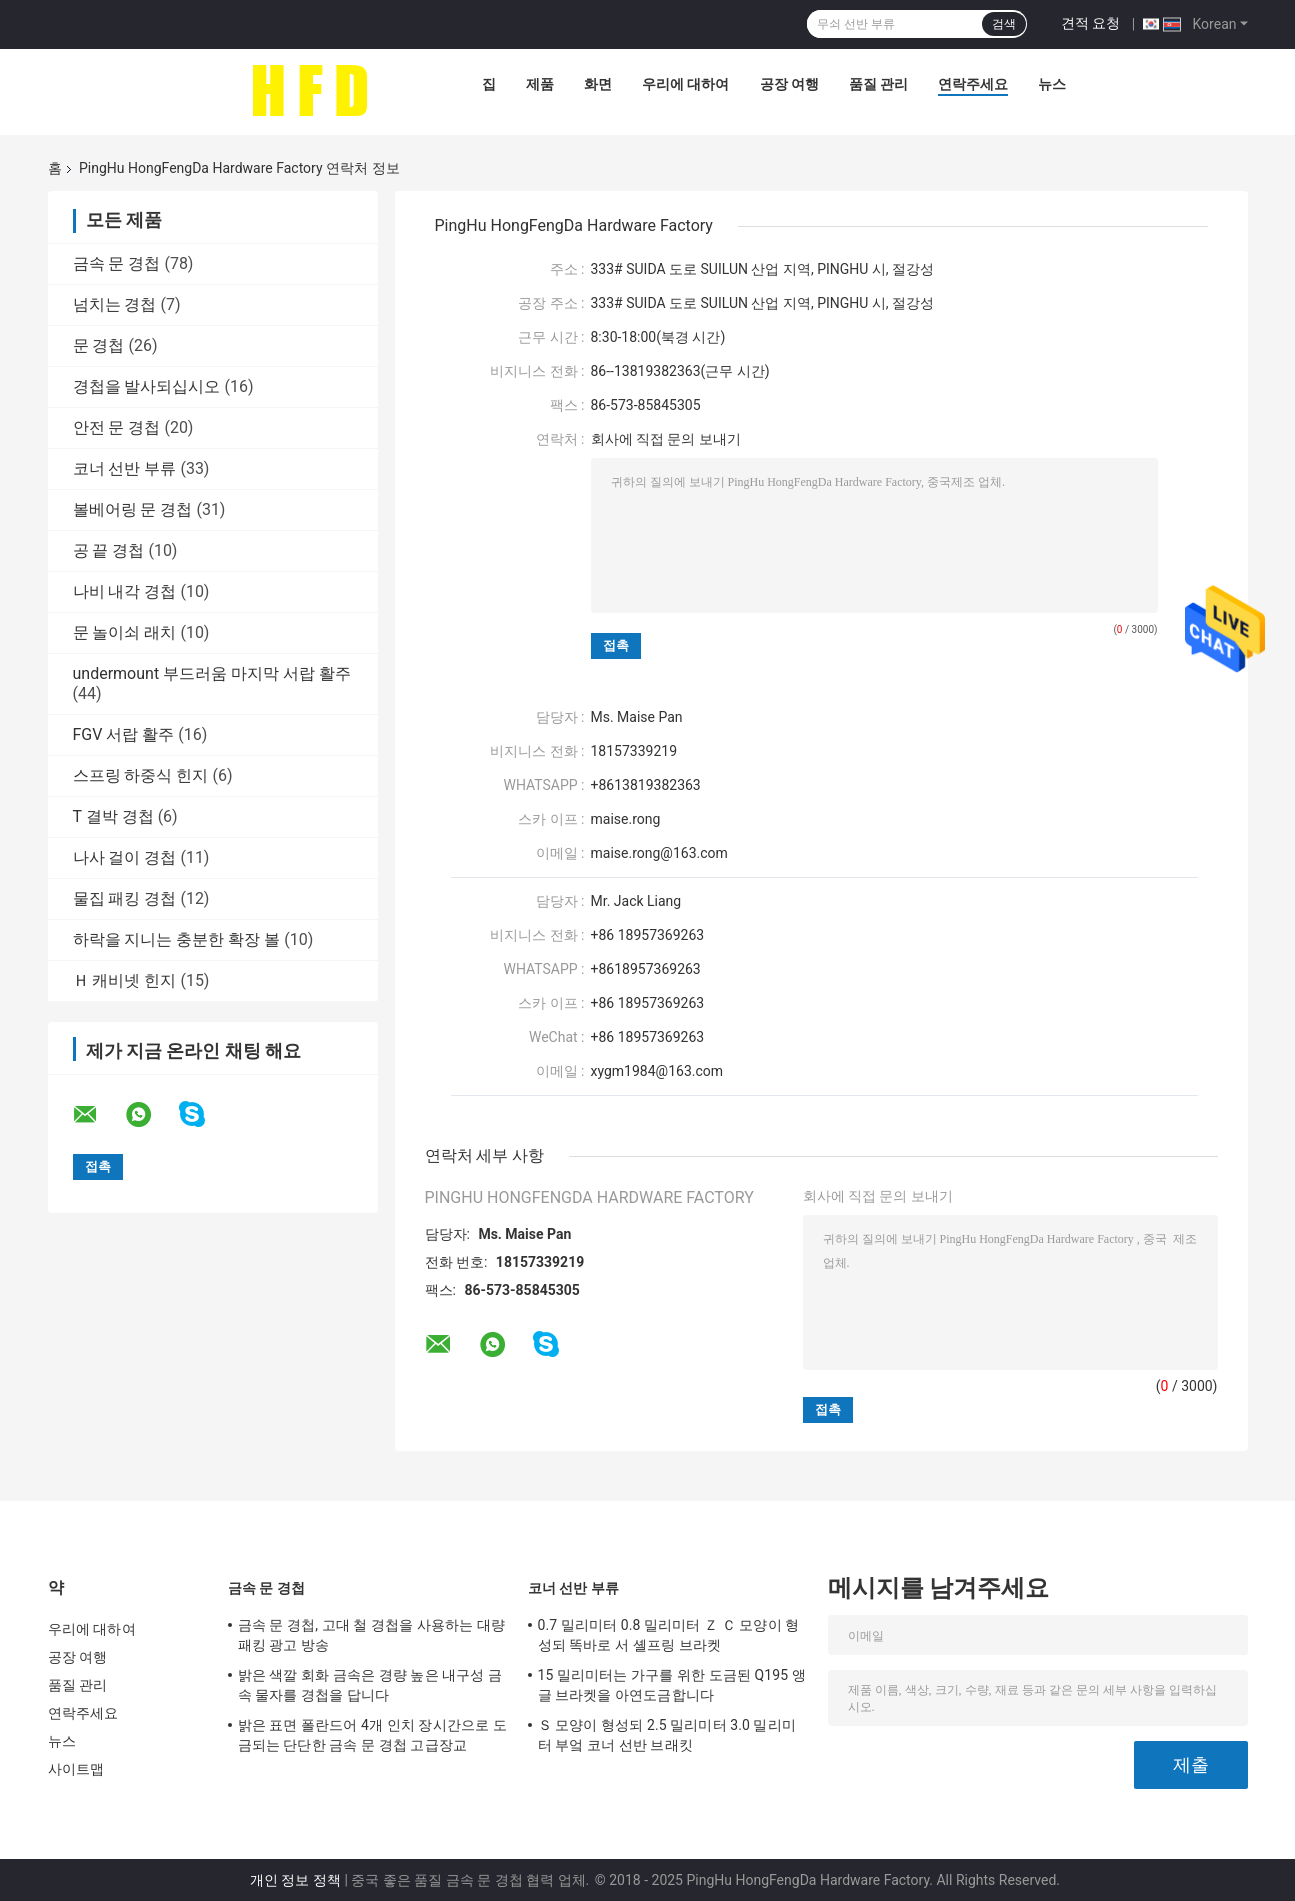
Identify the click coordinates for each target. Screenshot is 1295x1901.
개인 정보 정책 (295, 1880)
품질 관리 (878, 84)
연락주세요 (973, 84)
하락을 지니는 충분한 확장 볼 (177, 939)
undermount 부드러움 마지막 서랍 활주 (212, 673)
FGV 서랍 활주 (124, 734)
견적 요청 (1090, 23)
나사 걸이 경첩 (125, 857)
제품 (540, 84)
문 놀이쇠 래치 (125, 632)
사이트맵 (76, 1769)
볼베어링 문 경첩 (133, 509)
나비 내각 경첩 (125, 591)
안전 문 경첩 (117, 427)
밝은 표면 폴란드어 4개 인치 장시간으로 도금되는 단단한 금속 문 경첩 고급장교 (372, 1735)
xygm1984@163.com (657, 1071)
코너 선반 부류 (125, 468)
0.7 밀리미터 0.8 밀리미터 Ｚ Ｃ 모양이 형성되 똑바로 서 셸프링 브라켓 (669, 1635)
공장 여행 (789, 84)
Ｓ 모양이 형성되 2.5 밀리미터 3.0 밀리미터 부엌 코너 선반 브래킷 (667, 1735)
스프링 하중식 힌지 (141, 775)
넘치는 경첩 (115, 304)
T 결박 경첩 (113, 816)
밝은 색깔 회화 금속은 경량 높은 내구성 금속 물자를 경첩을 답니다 (370, 1685)
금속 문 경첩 (117, 263)
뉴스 (1052, 84)
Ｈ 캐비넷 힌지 (125, 980)
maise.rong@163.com (659, 853)
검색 (1004, 24)
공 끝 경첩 (109, 550)
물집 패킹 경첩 (125, 898)
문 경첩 (99, 345)
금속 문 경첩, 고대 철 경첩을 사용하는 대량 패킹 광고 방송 (372, 1635)
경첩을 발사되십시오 (147, 386)
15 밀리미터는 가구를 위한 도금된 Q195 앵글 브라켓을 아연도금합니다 (672, 1685)
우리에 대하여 (685, 84)
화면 (598, 84)
